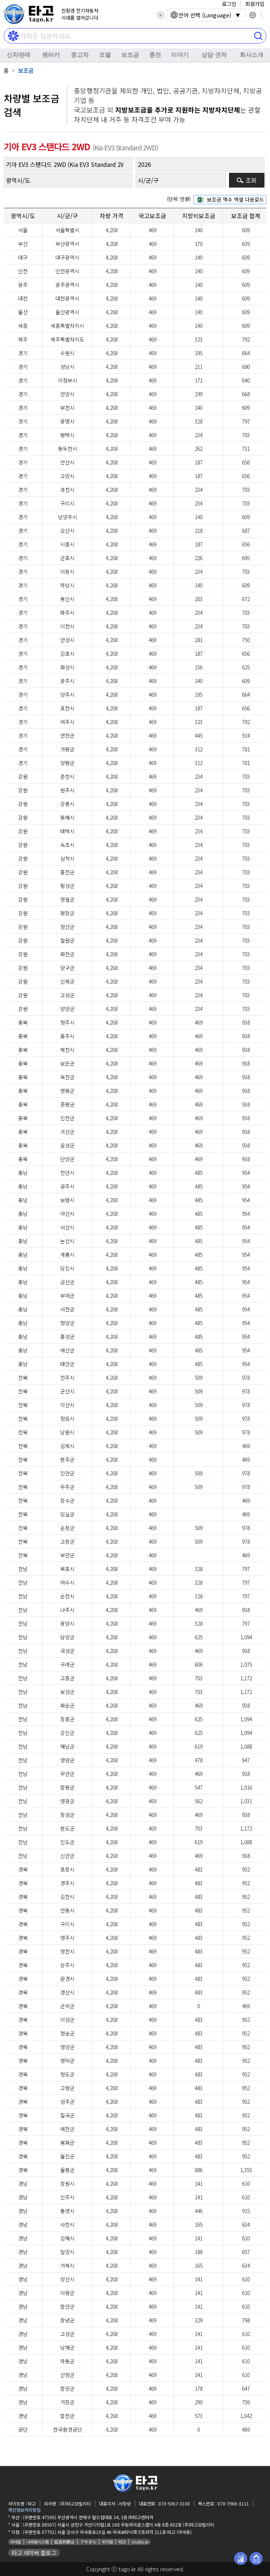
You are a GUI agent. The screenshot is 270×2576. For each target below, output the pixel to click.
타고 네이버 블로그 (34, 2552)
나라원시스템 (38, 2542)
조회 (251, 180)
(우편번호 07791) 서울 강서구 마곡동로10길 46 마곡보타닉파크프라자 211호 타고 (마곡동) (107, 2532)
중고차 (80, 55)
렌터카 (51, 55)
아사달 (15, 2542)
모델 (105, 55)
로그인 (229, 3)
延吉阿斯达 (64, 2542)
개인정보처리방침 (24, 2510)
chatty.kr (140, 2542)
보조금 (130, 55)
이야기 (180, 55)
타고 (122, 2542)
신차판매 (18, 55)
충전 (155, 55)
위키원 (107, 2542)
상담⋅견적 (214, 55)
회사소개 (251, 55)
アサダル (88, 2542)
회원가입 (254, 3)
